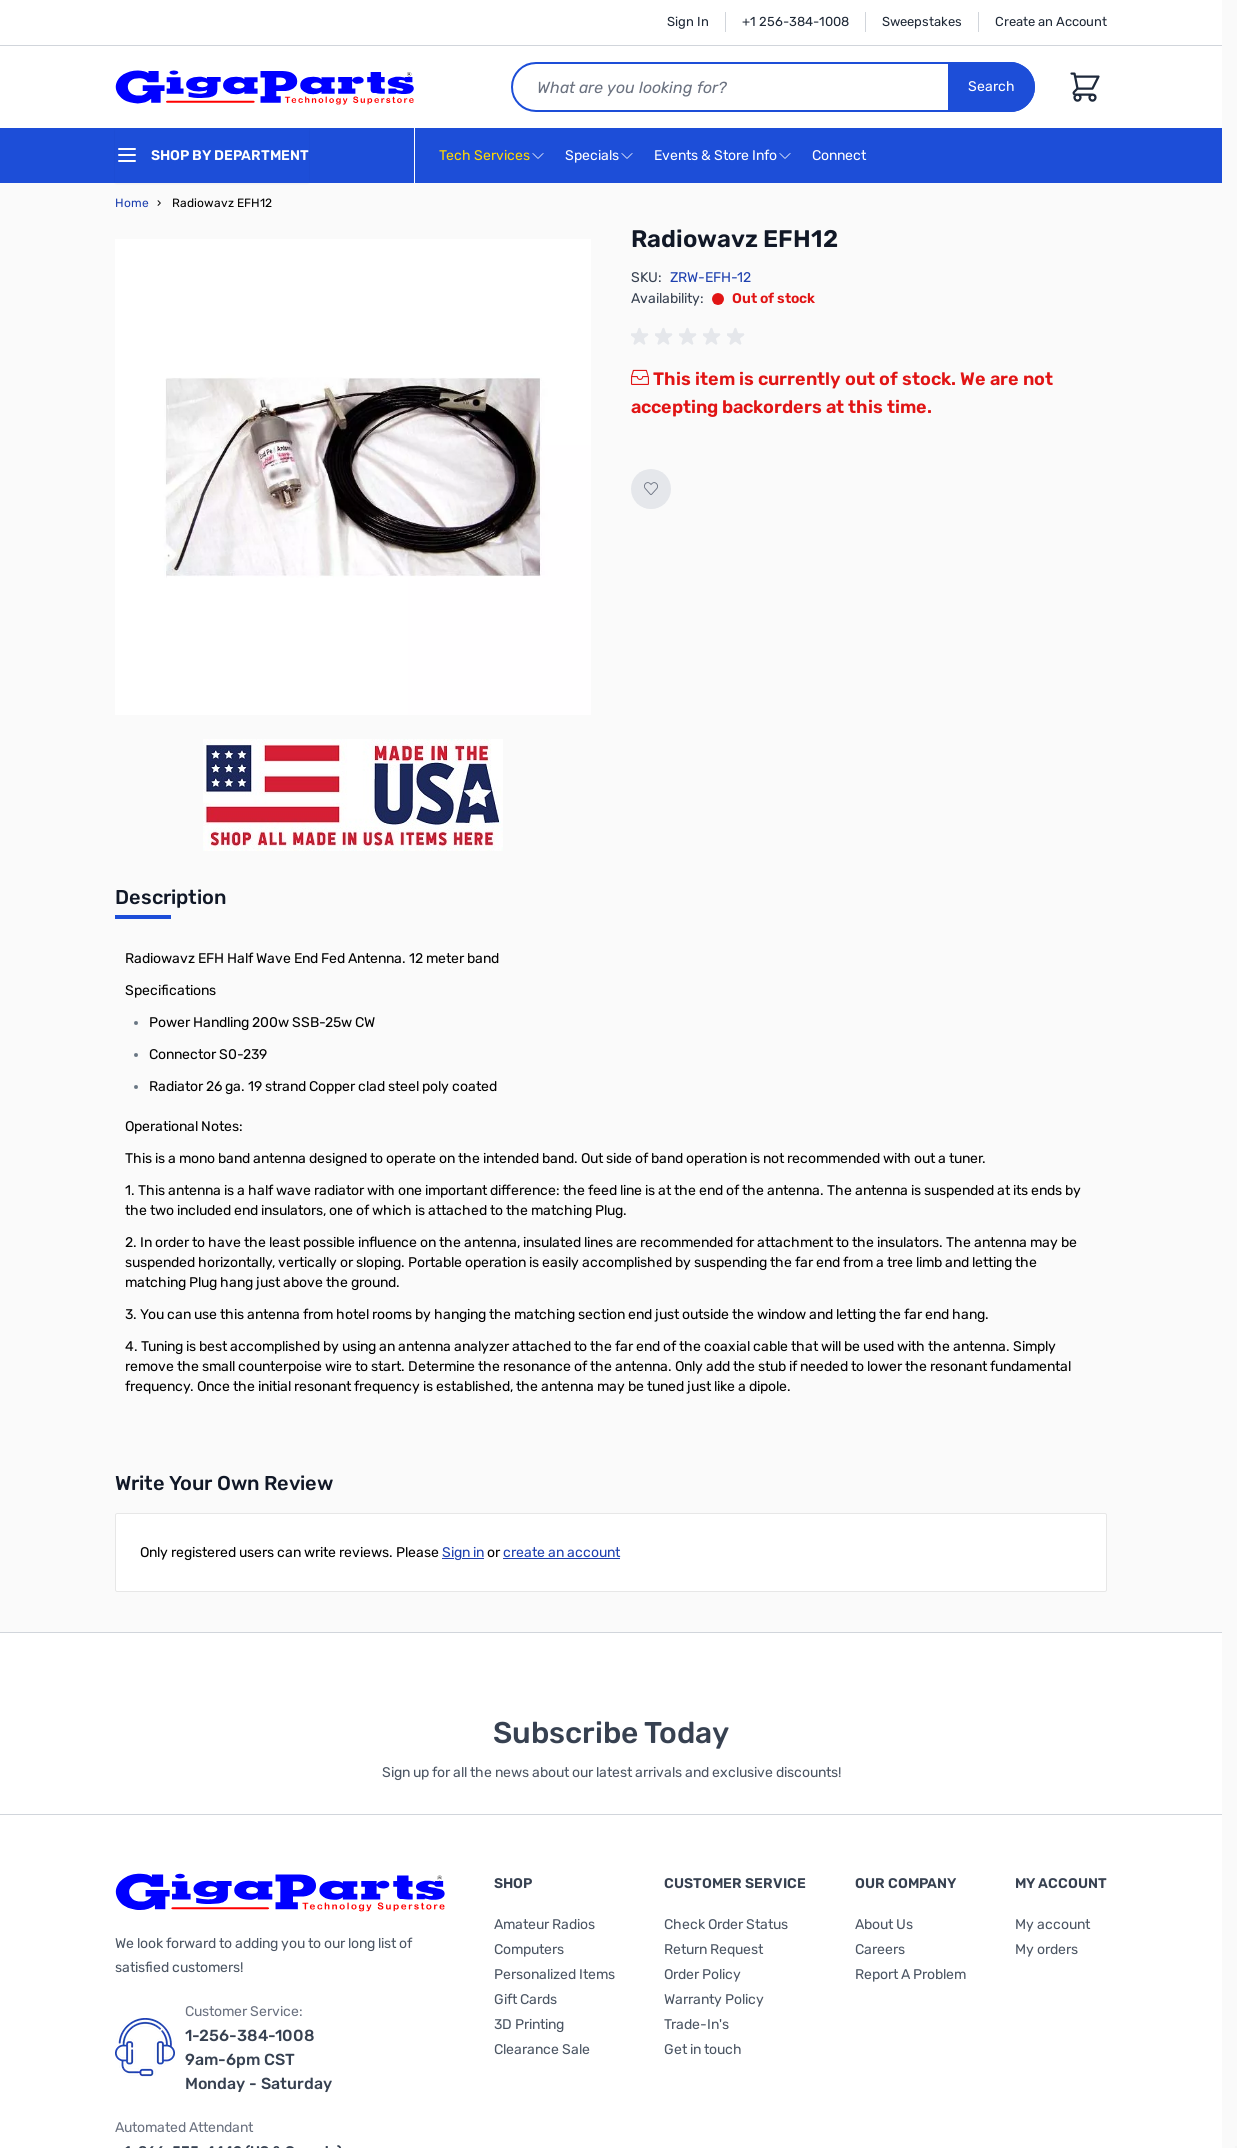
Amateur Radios (544, 1924)
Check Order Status (726, 1924)
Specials (592, 155)
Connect (841, 156)
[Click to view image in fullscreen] (353, 477)
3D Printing (529, 2024)
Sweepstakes (922, 21)
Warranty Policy (714, 1999)
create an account (561, 1552)
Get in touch (703, 2049)
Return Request (713, 1949)
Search (991, 86)
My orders (1046, 1949)
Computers (529, 1949)
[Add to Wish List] (651, 489)
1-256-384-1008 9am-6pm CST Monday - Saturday (258, 2059)
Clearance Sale (542, 2049)
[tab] (170, 903)
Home (132, 203)
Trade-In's (696, 2024)
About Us (884, 1924)
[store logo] (265, 87)
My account (1052, 1924)
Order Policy (702, 1974)
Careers (880, 1949)
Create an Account (1051, 21)
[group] (691, 337)
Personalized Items (554, 1974)
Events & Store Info (715, 155)
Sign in (463, 1552)
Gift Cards (525, 1999)
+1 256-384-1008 (795, 21)
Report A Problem (910, 1974)
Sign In (688, 21)
